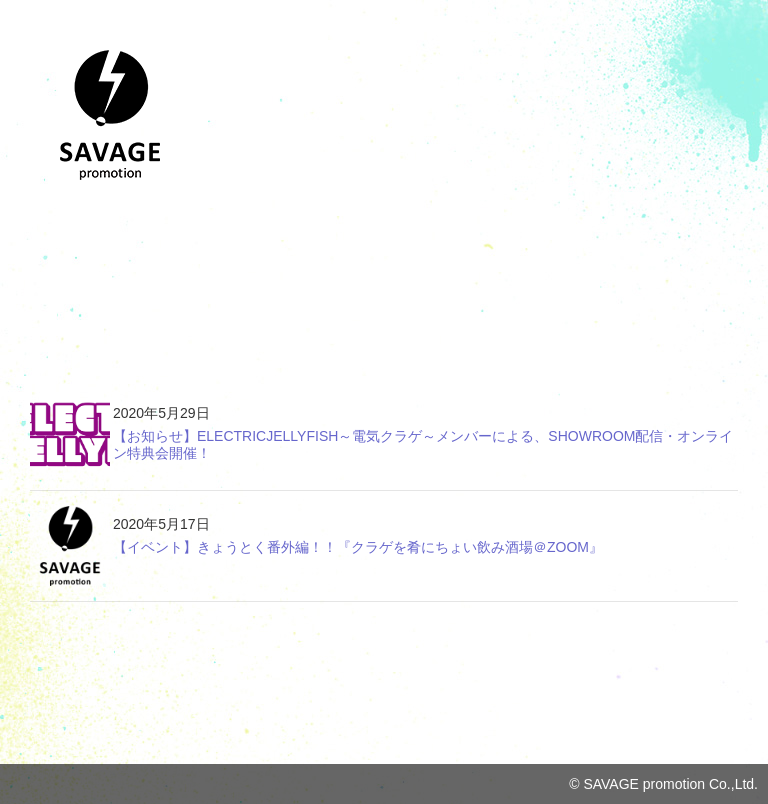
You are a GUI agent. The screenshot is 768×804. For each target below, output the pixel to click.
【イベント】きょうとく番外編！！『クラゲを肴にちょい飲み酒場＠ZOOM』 (358, 547)
